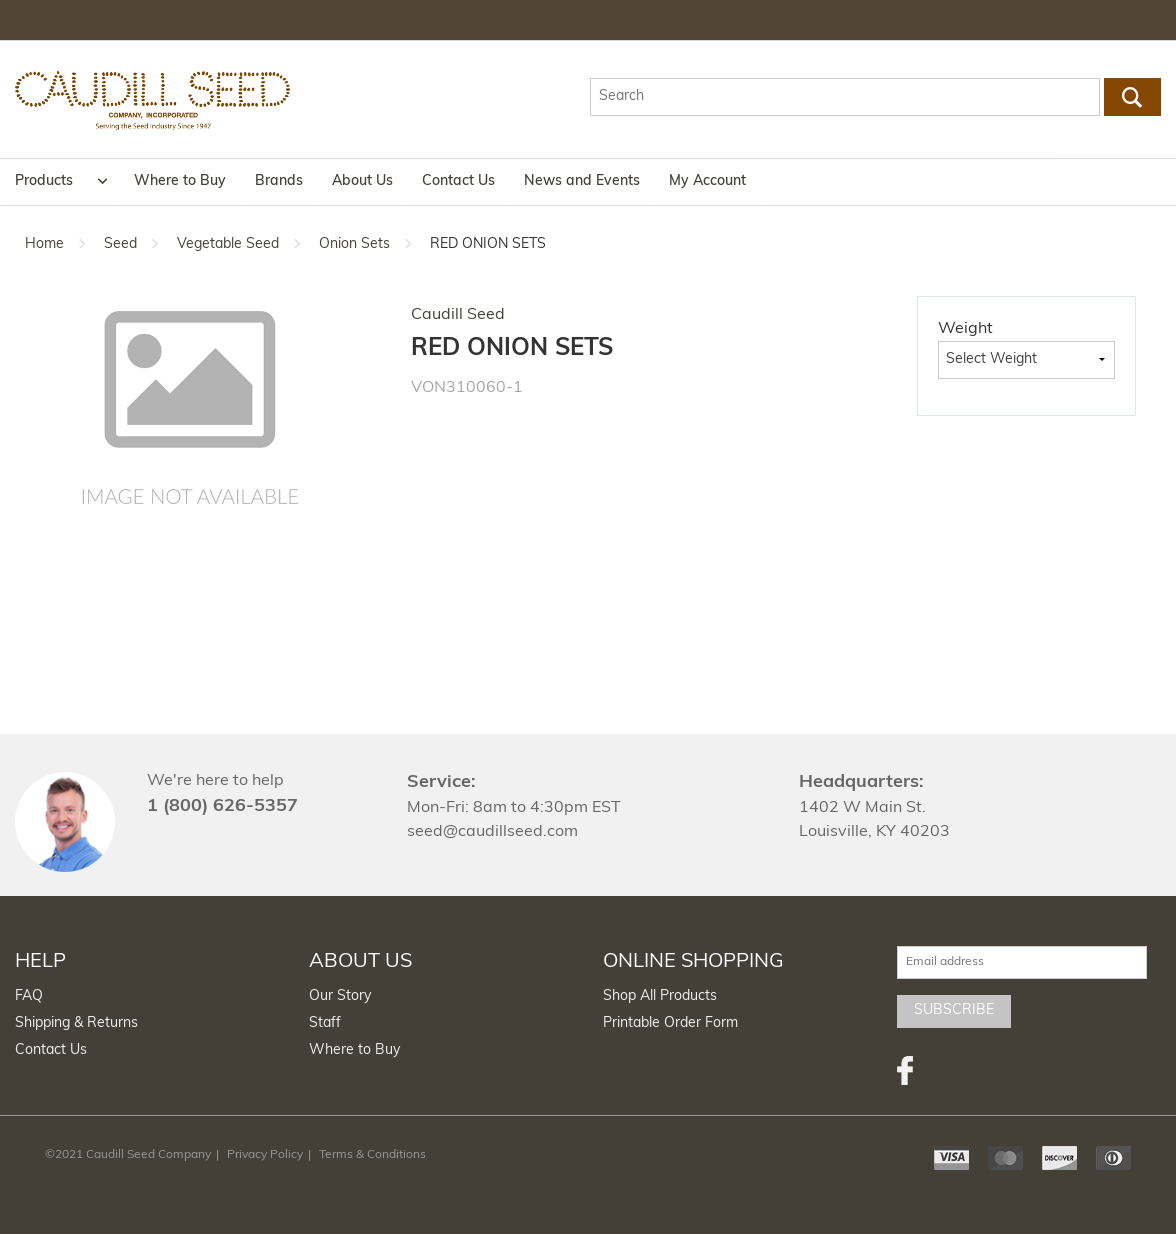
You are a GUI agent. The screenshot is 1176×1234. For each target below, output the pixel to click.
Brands (279, 181)
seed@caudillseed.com (492, 832)
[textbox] (845, 97)
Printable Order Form (670, 1023)
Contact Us (458, 181)
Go (1132, 97)
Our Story (340, 996)
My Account (707, 181)
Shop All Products (660, 996)
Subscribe (954, 1010)
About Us (362, 181)
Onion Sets (354, 244)
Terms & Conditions (372, 1155)
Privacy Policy (265, 1155)
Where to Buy (180, 181)
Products (44, 181)
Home (44, 244)
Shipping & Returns (76, 1023)
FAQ (29, 996)
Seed (120, 244)
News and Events (582, 181)
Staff (325, 1023)
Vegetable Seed (228, 244)
